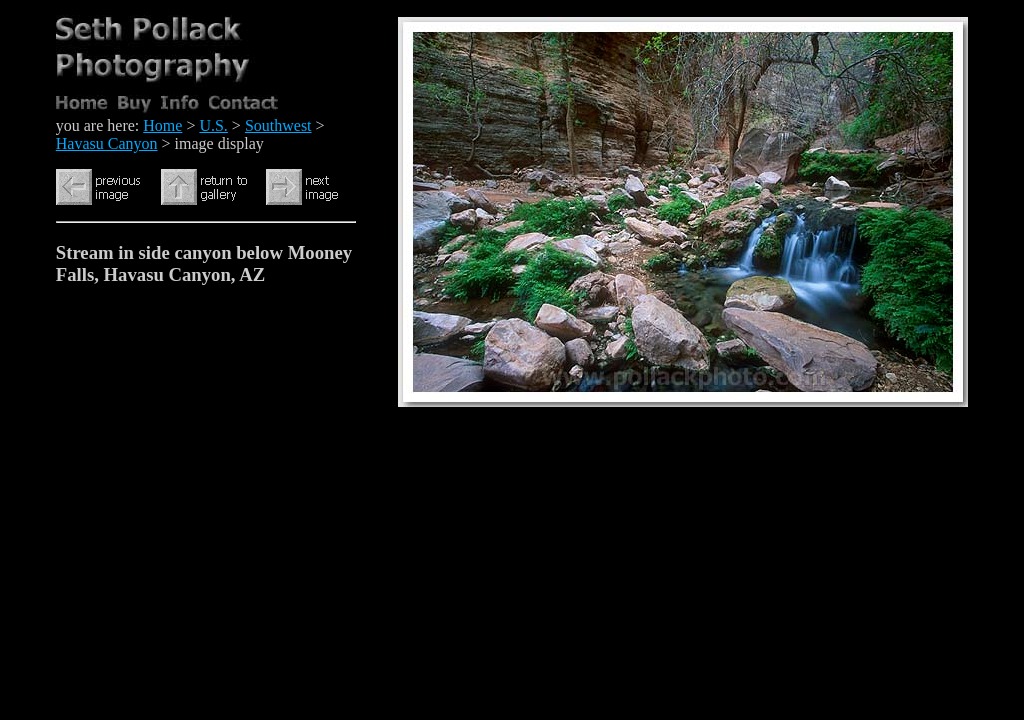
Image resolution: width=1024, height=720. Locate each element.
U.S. (213, 125)
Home (162, 125)
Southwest (278, 125)
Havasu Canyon (107, 143)
